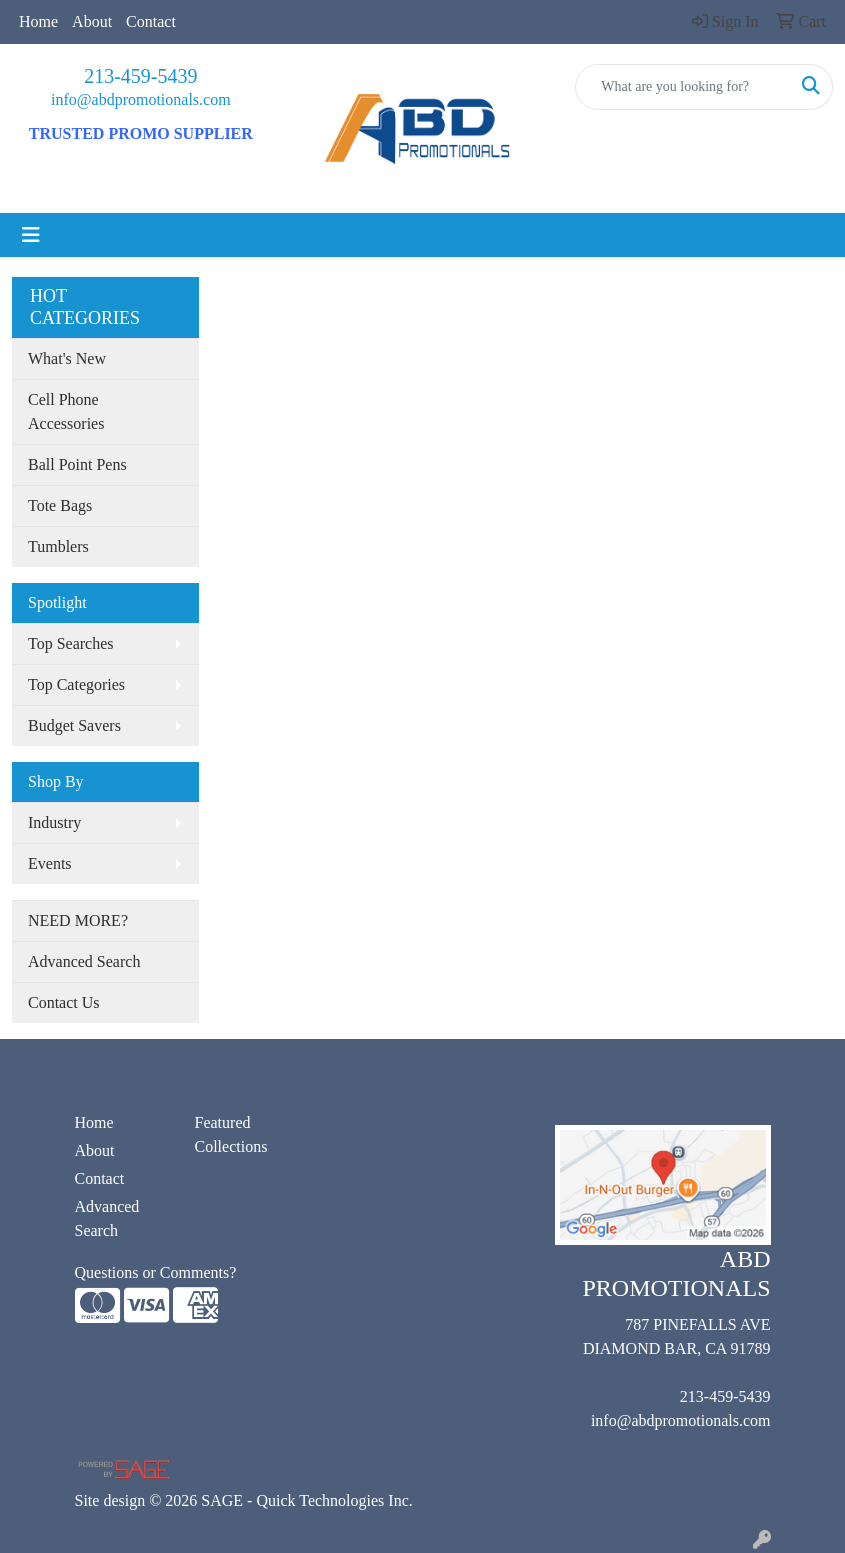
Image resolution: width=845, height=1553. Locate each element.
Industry (54, 822)
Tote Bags (60, 505)
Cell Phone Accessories (66, 411)
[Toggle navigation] (31, 235)
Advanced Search (84, 961)
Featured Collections (231, 1134)
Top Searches (71, 643)
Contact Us (64, 1002)
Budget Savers (74, 725)
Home (38, 21)
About (92, 21)
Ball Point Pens (77, 464)
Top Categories (76, 684)
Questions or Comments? (156, 1272)
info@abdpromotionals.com (141, 99)
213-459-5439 (140, 76)
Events (50, 863)
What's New (67, 358)
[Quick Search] (683, 87)
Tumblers (58, 546)
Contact (151, 21)
